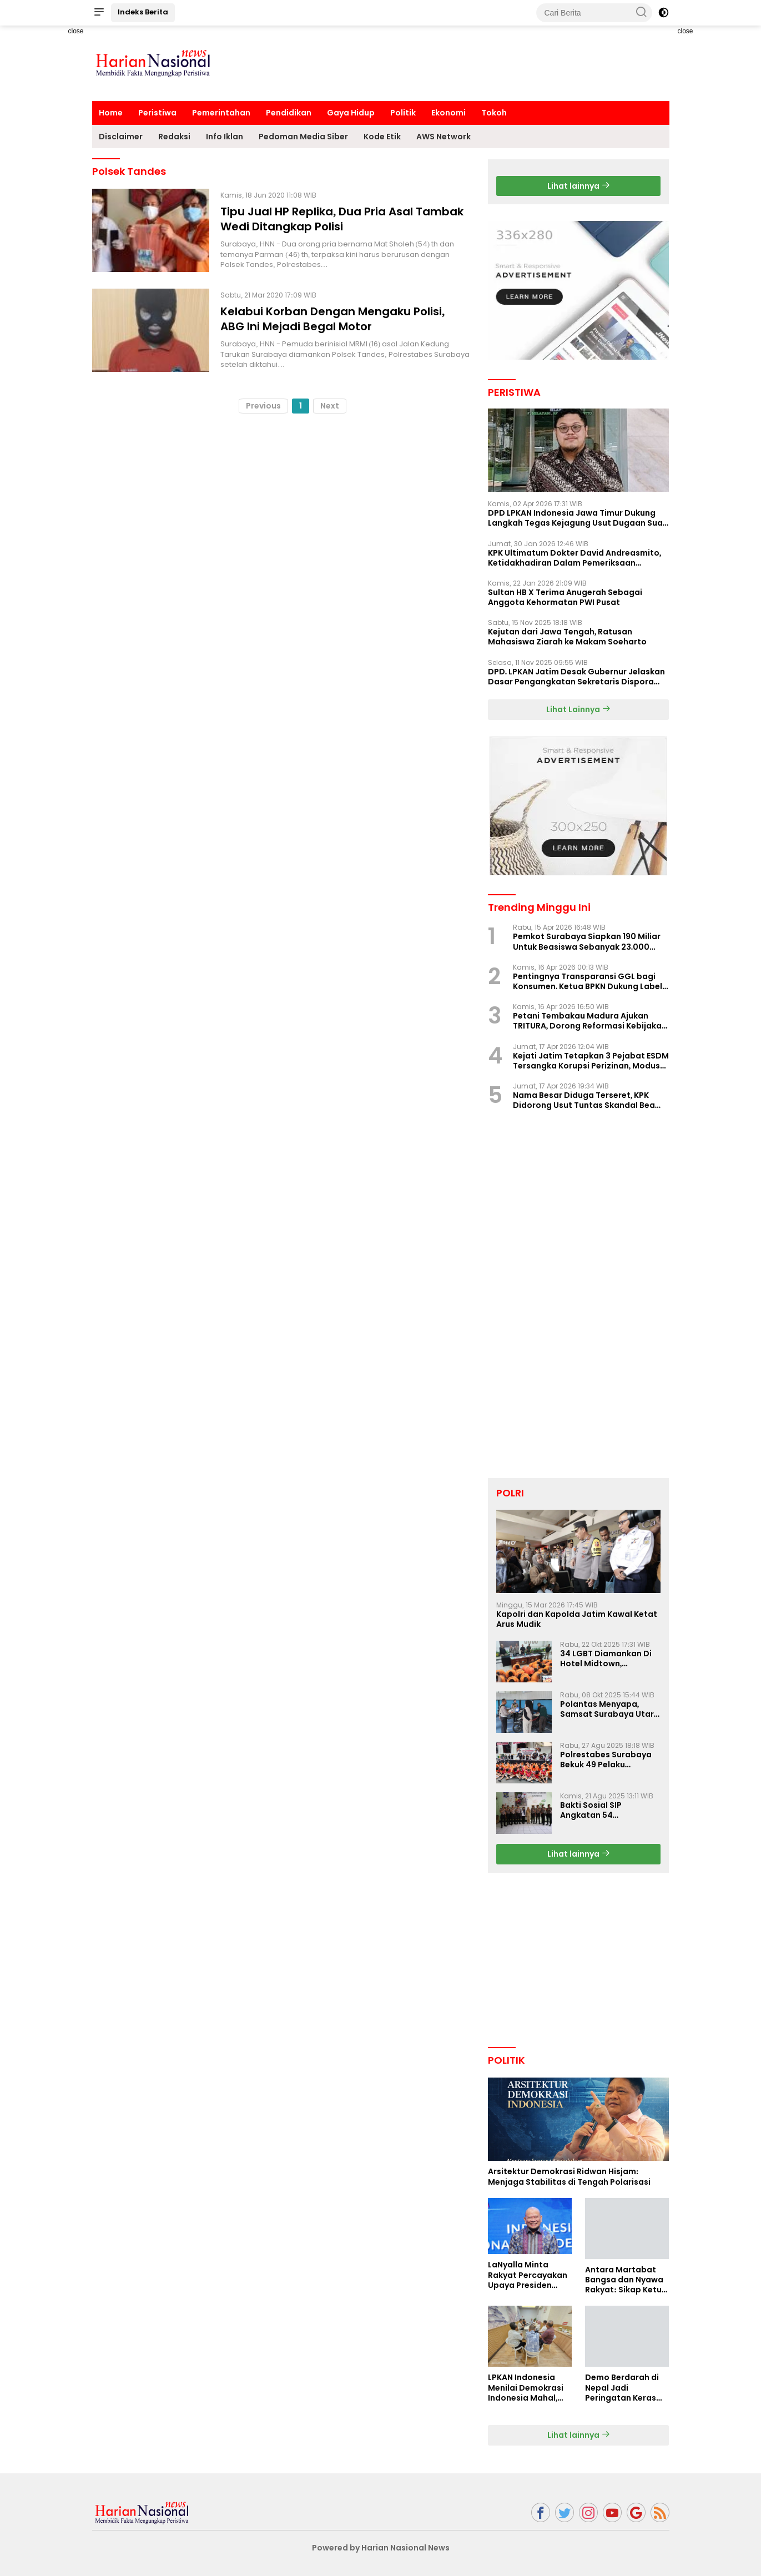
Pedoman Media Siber (303, 136)
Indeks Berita (143, 12)
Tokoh (494, 112)
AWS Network (443, 136)
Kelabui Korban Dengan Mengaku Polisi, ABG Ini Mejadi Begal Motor (332, 319)
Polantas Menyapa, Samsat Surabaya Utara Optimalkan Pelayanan (609, 1709)
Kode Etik (382, 136)
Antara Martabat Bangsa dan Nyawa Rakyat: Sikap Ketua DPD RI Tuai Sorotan (626, 2280)
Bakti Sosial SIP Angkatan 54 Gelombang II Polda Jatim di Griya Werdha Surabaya (605, 1810)
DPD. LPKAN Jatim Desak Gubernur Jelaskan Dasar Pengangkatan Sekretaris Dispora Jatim (577, 677)
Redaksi (174, 136)
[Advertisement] (53, 192)
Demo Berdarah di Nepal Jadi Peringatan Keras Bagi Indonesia (622, 2387)
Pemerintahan (221, 112)
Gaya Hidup (351, 112)
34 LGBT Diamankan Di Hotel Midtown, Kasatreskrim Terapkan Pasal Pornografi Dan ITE (610, 1658)
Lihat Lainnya (578, 709)
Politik (403, 112)
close (75, 31)
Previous (263, 405)
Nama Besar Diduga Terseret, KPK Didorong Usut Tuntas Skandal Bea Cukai (584, 1100)
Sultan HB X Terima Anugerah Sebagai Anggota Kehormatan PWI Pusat (565, 597)
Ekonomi (448, 112)
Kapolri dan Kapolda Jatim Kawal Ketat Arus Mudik (576, 1619)
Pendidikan (288, 112)
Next (329, 405)
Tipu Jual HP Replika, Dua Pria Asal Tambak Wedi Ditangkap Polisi (341, 219)
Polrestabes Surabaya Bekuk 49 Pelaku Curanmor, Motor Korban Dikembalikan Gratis (606, 1760)
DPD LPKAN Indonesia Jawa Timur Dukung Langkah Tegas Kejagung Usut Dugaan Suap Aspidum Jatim (578, 518)
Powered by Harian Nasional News (381, 2547)
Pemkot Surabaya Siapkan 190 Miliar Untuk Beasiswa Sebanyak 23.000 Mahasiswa (587, 941)
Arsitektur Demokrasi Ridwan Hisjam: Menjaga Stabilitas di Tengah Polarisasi (569, 2176)
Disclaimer (121, 136)
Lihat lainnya (578, 185)
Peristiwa (157, 112)
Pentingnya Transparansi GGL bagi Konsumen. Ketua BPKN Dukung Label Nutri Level (588, 981)
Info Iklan (224, 136)
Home (111, 112)
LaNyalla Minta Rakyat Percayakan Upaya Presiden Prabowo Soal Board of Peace (530, 2275)
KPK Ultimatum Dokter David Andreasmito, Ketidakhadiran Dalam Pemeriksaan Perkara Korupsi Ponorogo (575, 558)
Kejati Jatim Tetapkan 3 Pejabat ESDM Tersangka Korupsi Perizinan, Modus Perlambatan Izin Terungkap (591, 1061)
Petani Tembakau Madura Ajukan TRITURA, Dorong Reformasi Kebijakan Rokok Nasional (590, 1021)
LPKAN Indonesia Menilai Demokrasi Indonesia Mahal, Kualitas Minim (525, 2387)
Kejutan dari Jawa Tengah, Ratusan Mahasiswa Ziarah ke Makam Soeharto (567, 637)
